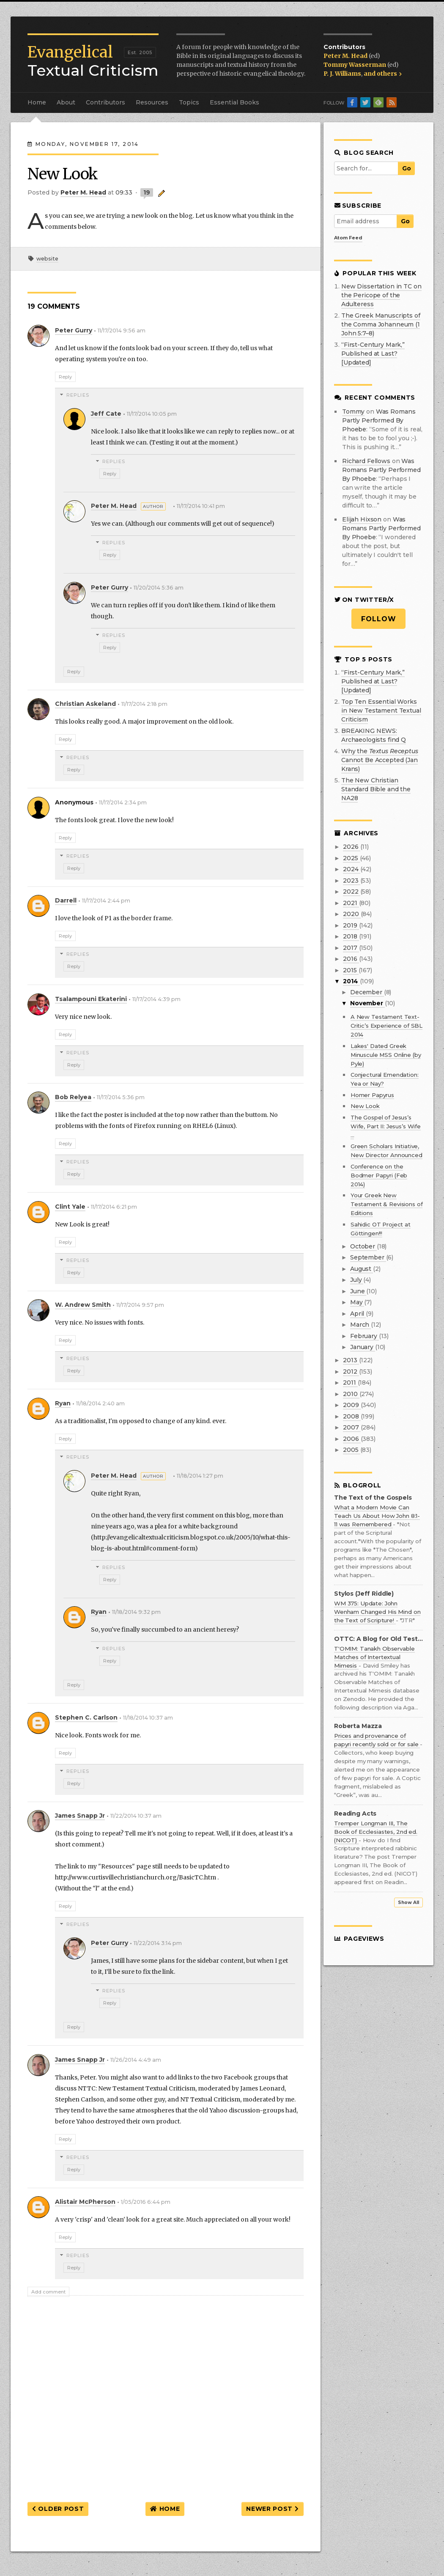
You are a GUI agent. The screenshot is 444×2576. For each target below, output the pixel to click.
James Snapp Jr (80, 1815)
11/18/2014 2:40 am (100, 1403)
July (356, 1280)
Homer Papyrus (372, 1095)
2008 (351, 1416)
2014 (351, 981)
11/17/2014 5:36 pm (121, 1097)
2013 (351, 1360)
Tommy (353, 411)
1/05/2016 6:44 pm (145, 2202)
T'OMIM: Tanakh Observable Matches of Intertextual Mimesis (374, 1657)
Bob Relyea (73, 1097)
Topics (189, 102)
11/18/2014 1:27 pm (200, 1476)
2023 (351, 880)
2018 (351, 936)
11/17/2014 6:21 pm (114, 1207)
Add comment (48, 2292)
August (361, 1269)
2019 (351, 925)
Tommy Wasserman (355, 65)
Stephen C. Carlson (86, 1717)
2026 (351, 846)
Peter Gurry (73, 330)
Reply (65, 377)
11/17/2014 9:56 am (121, 330)
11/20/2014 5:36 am (159, 587)
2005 (351, 1450)
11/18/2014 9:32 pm (136, 1612)
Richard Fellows (366, 461)
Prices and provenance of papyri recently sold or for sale (377, 1740)
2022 (351, 891)
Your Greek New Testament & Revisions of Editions (387, 1204)
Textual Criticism (93, 61)
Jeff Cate (106, 413)
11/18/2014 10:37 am (148, 1718)
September (368, 1257)
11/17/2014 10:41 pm (201, 506)
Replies (77, 395)
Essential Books (234, 102)
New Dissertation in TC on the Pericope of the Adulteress (381, 295)
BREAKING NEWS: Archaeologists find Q (373, 735)
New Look (365, 1106)
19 (146, 192)
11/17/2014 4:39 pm (156, 999)
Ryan (63, 1403)
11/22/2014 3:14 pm (158, 1943)
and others (383, 73)
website (47, 258)
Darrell (66, 900)
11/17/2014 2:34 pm (123, 802)
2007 (351, 1427)
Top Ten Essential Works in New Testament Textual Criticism (381, 710)
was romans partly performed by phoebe (378, 420)
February (364, 1336)
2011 (350, 1382)
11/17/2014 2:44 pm (106, 900)
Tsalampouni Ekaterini (91, 999)
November (367, 1003)
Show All (408, 1902)
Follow (378, 619)
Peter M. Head (346, 56)
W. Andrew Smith (83, 1305)
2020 (351, 914)
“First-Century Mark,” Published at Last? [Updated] (373, 353)
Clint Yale (70, 1206)
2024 (351, 869)
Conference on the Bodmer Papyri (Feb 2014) (379, 1175)
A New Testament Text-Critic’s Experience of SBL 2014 (386, 1025)
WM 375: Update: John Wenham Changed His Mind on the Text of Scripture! (377, 1612)
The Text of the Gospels (373, 1497)
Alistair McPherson (85, 2202)
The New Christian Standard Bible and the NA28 (376, 789)
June (358, 1291)
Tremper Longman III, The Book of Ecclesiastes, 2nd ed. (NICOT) (375, 1832)
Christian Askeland (85, 704)
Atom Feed (348, 238)
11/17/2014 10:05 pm (152, 414)
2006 (351, 1439)
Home (36, 102)
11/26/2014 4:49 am (135, 2060)
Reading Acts (355, 1813)
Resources (152, 102)
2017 (351, 948)
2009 (351, 1405)
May (357, 1302)
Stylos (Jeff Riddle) (364, 1593)
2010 (351, 1394)
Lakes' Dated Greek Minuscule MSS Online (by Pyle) (386, 1054)
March (360, 1324)
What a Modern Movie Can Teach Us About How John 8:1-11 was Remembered (377, 1516)
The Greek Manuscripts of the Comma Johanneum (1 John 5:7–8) (380, 324)
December (367, 992)
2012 (351, 1371)
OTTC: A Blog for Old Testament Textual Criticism (378, 1639)
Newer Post (272, 2509)
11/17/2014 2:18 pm (144, 704)
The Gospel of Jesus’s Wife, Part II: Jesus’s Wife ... (386, 1126)
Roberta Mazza (358, 1726)
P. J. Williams (342, 73)
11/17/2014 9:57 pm (140, 1305)
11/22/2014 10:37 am (136, 1816)
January (362, 1347)
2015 (350, 970)
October (363, 1246)
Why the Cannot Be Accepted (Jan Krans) (379, 760)
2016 (351, 959)
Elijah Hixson (361, 519)
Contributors (105, 102)
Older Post (58, 2509)
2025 (351, 858)
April (358, 1313)
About (66, 102)
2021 (351, 903)
